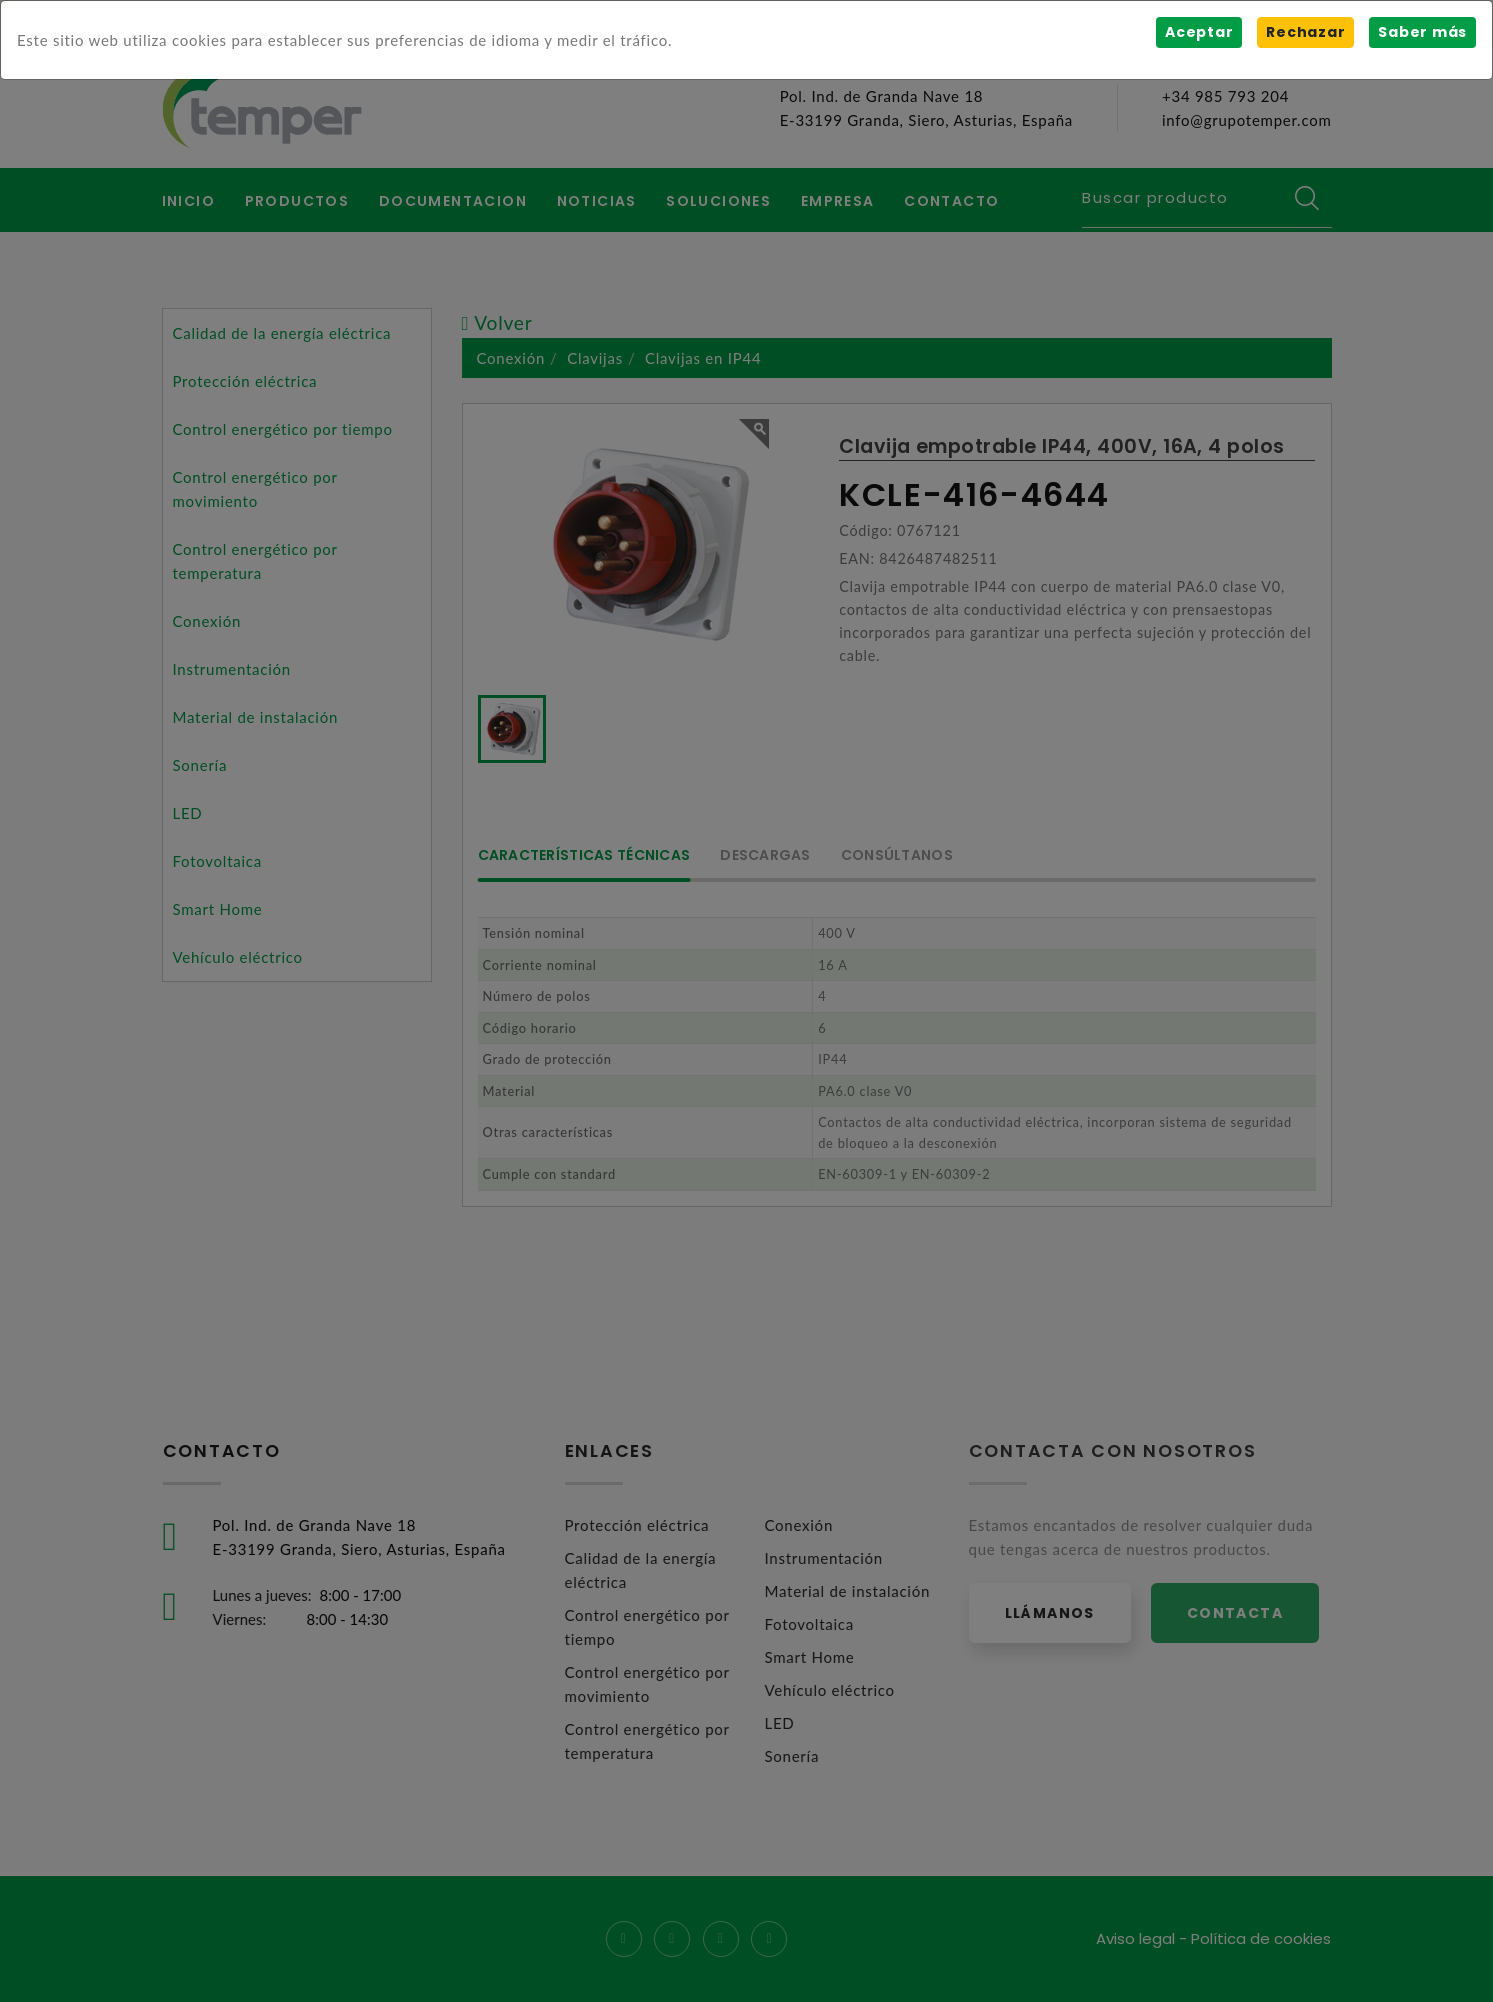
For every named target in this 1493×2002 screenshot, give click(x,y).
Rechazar (1305, 32)
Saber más (1422, 32)
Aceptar (1199, 32)
